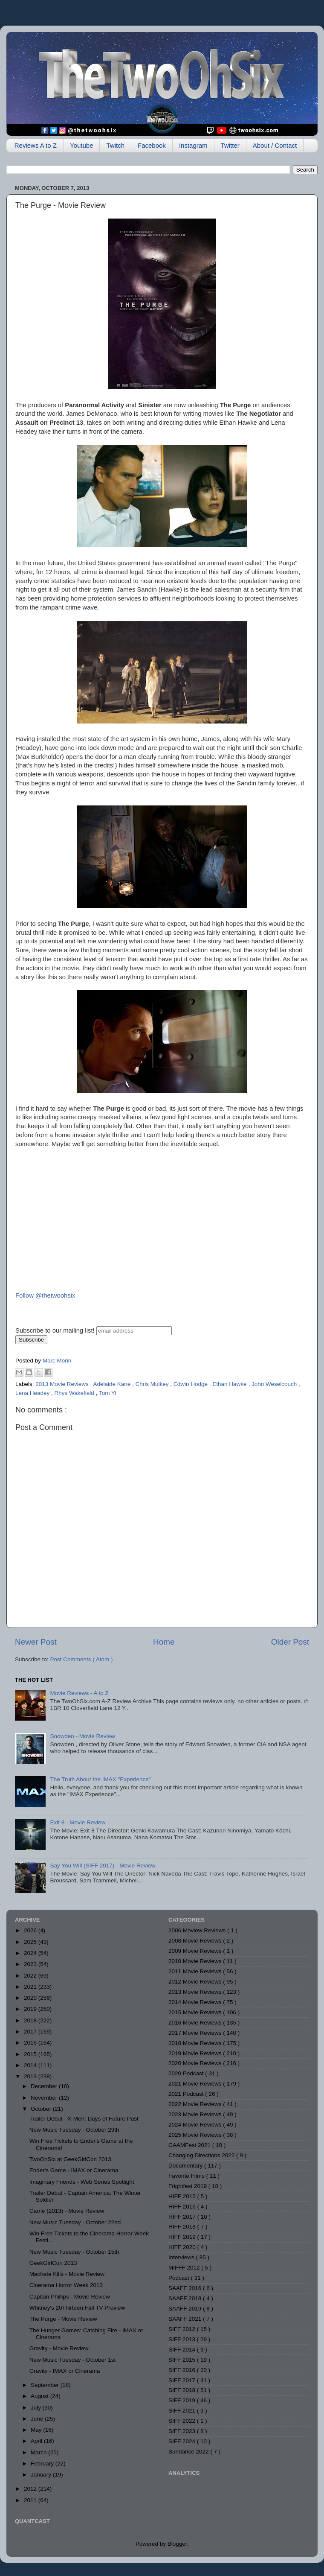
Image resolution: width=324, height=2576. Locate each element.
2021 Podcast (186, 2094)
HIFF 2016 (182, 2206)
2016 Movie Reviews (195, 2022)
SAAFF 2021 (185, 2319)
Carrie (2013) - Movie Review (66, 2211)
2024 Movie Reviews (195, 2124)
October (42, 2109)
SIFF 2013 (182, 2339)
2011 (31, 2500)
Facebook (152, 145)
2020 (31, 1998)
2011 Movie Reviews (195, 1971)
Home (163, 1641)
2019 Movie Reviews (195, 2053)
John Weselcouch (275, 1384)
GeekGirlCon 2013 (53, 2263)
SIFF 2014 (182, 2349)
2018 (31, 2020)
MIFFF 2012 (184, 2267)
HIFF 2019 (182, 2237)
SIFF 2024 (182, 2441)
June (38, 2419)
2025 (31, 1942)
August (40, 2396)
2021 (31, 1987)
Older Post (290, 1641)
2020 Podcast (186, 2073)
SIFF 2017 (182, 2380)
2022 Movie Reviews (195, 2104)
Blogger (177, 2544)
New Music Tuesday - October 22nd (75, 2222)
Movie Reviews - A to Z (79, 1693)
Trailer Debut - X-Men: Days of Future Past (84, 2118)
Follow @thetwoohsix (45, 1295)
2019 (31, 2009)
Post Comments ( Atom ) (81, 1659)
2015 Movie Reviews (195, 2012)
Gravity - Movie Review (59, 2348)
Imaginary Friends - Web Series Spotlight (81, 2182)
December (45, 2086)
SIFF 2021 (182, 2410)
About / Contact (275, 145)
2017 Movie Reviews (195, 2033)
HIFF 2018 (182, 2226)
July (37, 2407)
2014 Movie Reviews (195, 2002)
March (39, 2452)
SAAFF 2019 (185, 2308)
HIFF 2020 (182, 2247)
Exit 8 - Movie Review (77, 1822)
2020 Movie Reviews (195, 2063)
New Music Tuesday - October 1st (72, 2360)
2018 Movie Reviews (195, 2043)
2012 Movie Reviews (195, 1981)
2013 (31, 2076)
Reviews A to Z (35, 145)
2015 (31, 2054)
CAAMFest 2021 (190, 2145)
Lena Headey (33, 1393)
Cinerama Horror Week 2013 (66, 2285)
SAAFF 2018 (185, 2298)
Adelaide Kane (112, 1384)
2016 (31, 2042)
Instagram (193, 145)
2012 (31, 2489)
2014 (31, 2065)
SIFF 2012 (182, 2329)
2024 (31, 1953)
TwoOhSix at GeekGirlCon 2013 (70, 2159)
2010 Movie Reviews (195, 1961)
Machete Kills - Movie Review (66, 2274)
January (42, 2474)
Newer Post (36, 1641)
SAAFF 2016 (185, 2288)
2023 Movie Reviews (195, 2114)
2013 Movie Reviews (62, 1384)
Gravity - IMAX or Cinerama (64, 2371)
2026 (31, 1930)
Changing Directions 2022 (202, 2155)
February (43, 2463)
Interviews (182, 2257)
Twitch (115, 145)
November (45, 2098)
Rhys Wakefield (75, 1393)
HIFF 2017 (182, 2217)
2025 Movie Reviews (195, 2135)
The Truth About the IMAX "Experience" (100, 1779)
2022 (31, 1975)
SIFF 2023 (182, 2431)
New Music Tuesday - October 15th (74, 2252)
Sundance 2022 (189, 2451)
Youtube (81, 145)
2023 (31, 1964)
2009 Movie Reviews (195, 1951)
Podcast (179, 2278)
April (37, 2441)
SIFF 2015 (182, 2360)
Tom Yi (107, 1393)
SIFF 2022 (182, 2421)
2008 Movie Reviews (195, 1940)
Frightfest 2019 (188, 2186)
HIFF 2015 (182, 2196)
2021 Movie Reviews (195, 2083)
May (37, 2430)
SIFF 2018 (182, 2390)
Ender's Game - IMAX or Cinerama (74, 2170)
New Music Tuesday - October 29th (74, 2130)
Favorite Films (187, 2176)
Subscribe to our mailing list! (55, 1330)
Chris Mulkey (152, 1384)
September (46, 2385)
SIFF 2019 (182, 2400)
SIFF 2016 (182, 2370)
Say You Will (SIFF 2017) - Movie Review (102, 1865)
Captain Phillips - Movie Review (69, 2296)
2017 (31, 2031)
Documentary (186, 2165)
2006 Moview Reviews (197, 1930)
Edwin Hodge (191, 1384)
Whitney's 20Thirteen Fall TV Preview (77, 2308)
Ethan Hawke (230, 1384)
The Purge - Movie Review (63, 2319)
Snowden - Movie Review (82, 1736)
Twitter (230, 145)
